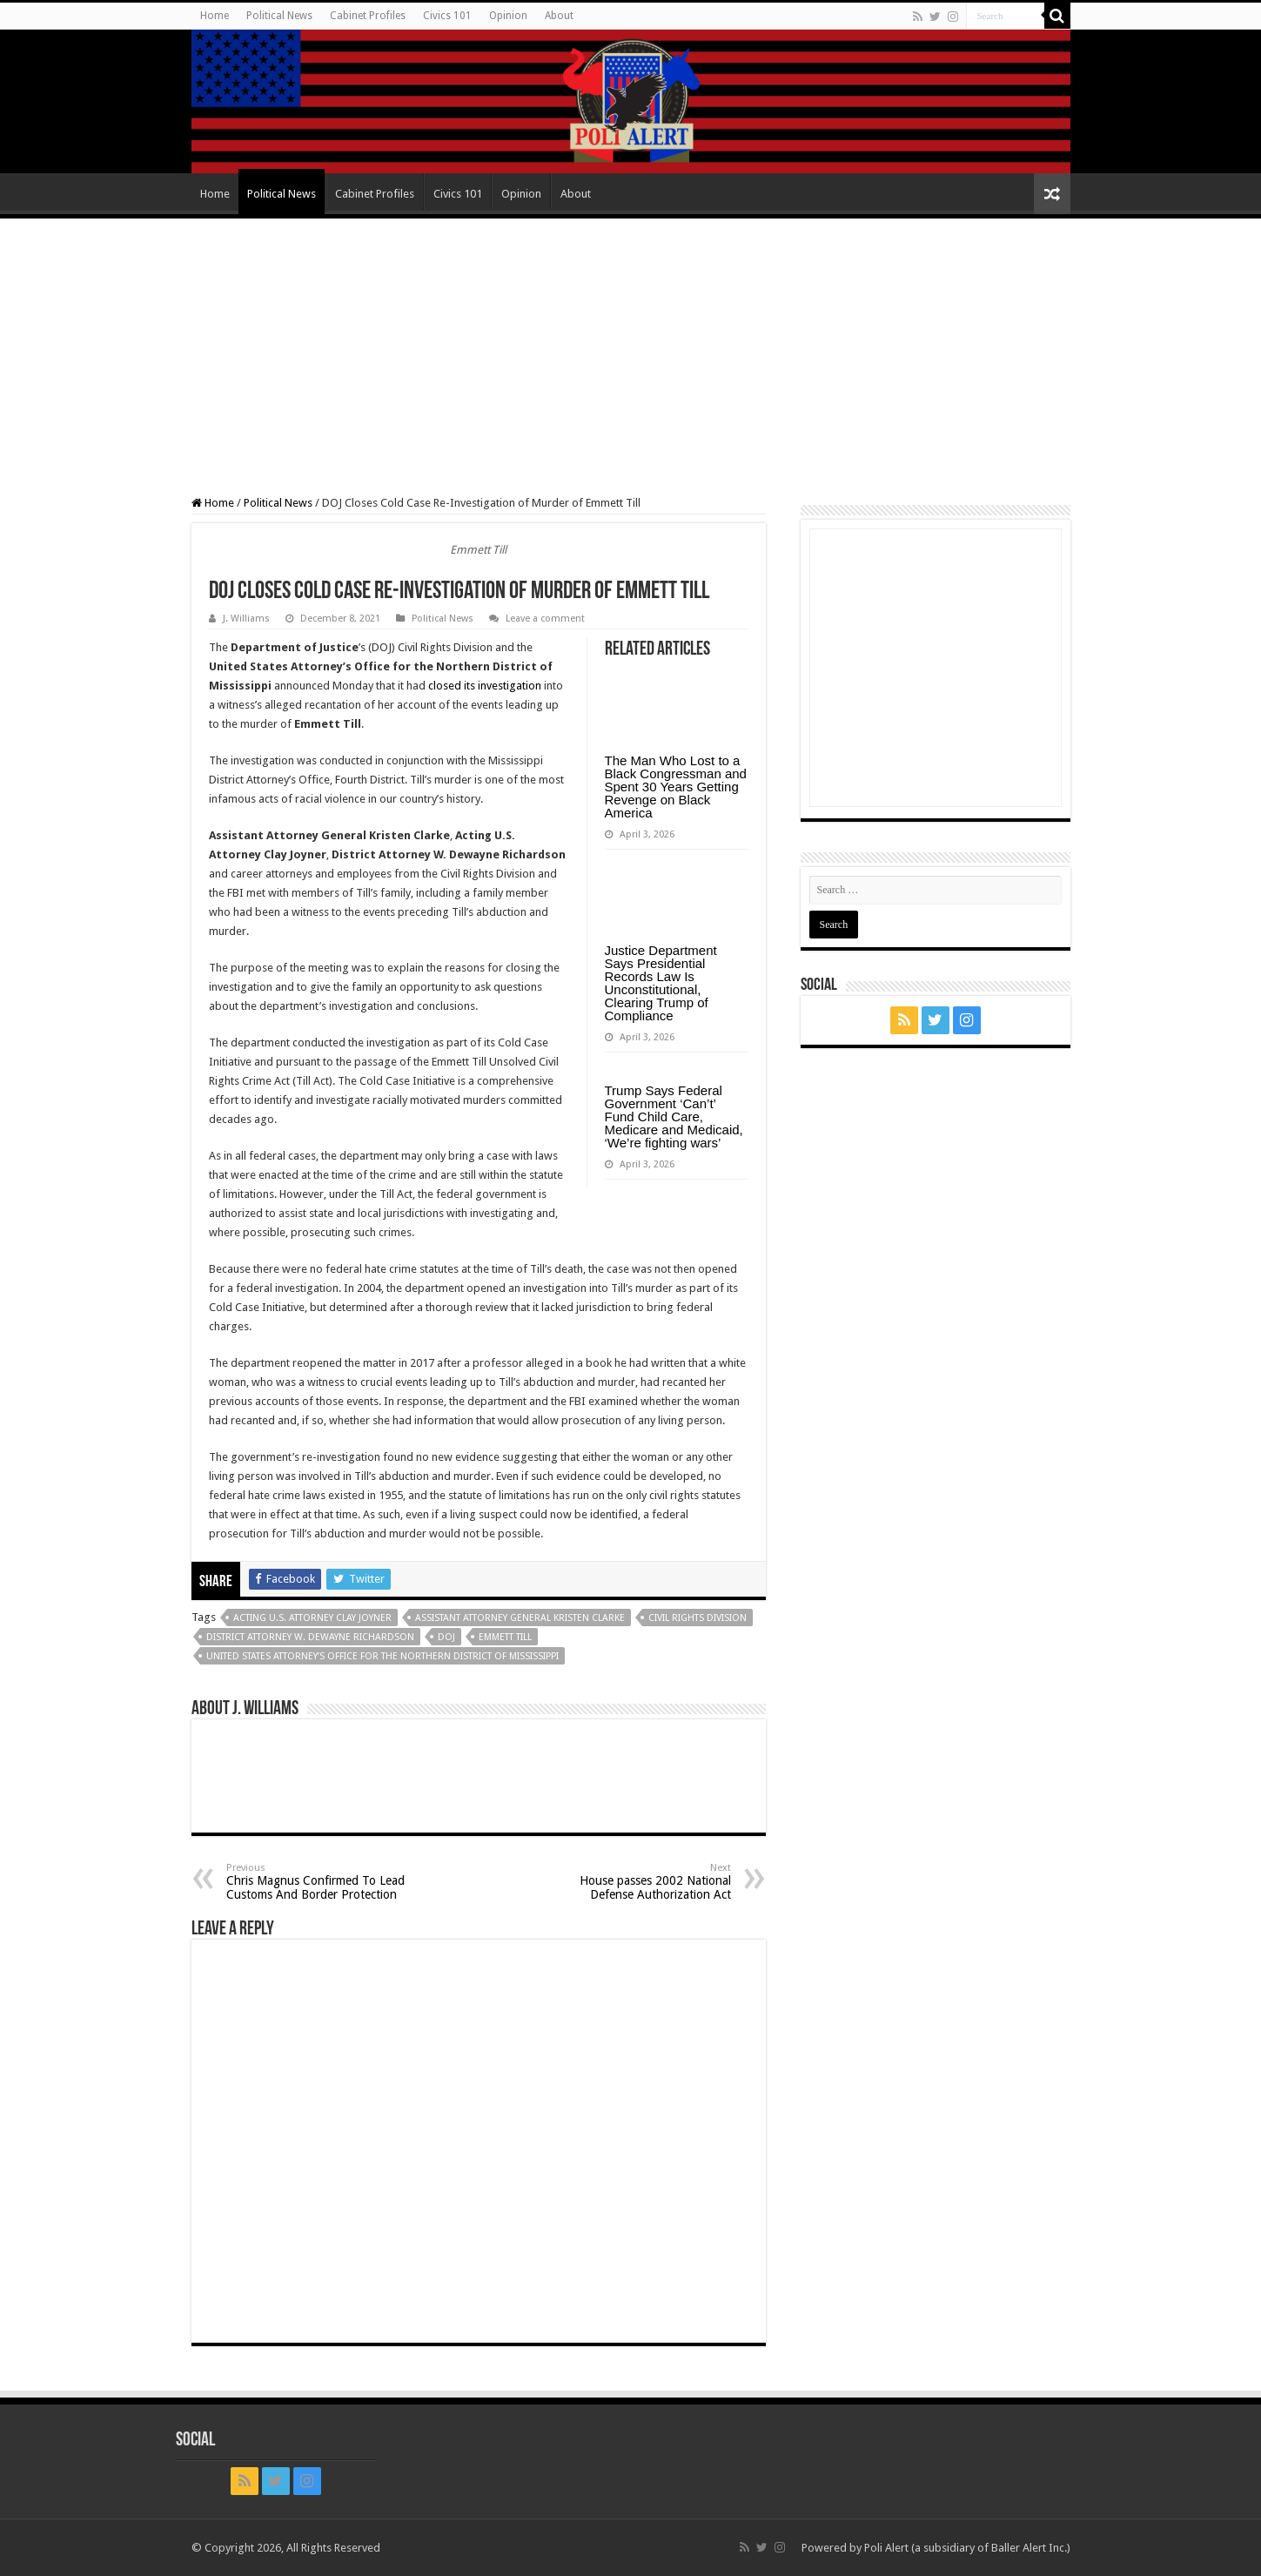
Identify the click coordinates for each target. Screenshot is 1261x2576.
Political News (279, 16)
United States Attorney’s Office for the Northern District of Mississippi (382, 1656)
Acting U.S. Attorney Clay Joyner (312, 1618)
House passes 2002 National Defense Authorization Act (642, 1881)
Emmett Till (505, 1637)
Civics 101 (447, 16)
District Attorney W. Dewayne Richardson (310, 1637)
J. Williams (246, 618)
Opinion (508, 16)
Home (214, 16)
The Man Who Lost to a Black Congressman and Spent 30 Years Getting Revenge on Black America (676, 786)
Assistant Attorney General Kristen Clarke (520, 1618)
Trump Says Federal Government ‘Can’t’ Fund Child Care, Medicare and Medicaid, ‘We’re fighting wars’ (674, 1116)
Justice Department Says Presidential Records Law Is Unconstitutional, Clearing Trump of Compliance (661, 983)
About (559, 16)
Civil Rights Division (697, 1618)
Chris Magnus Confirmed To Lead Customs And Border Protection (315, 1881)
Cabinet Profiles (368, 16)
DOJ (446, 1637)
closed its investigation (484, 685)
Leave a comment (545, 618)
